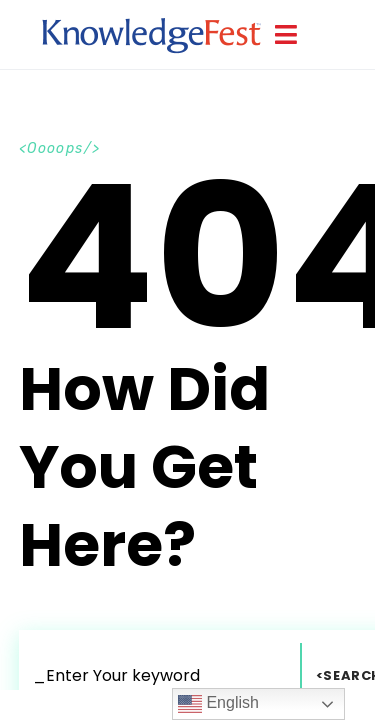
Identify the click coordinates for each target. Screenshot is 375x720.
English (218, 704)
